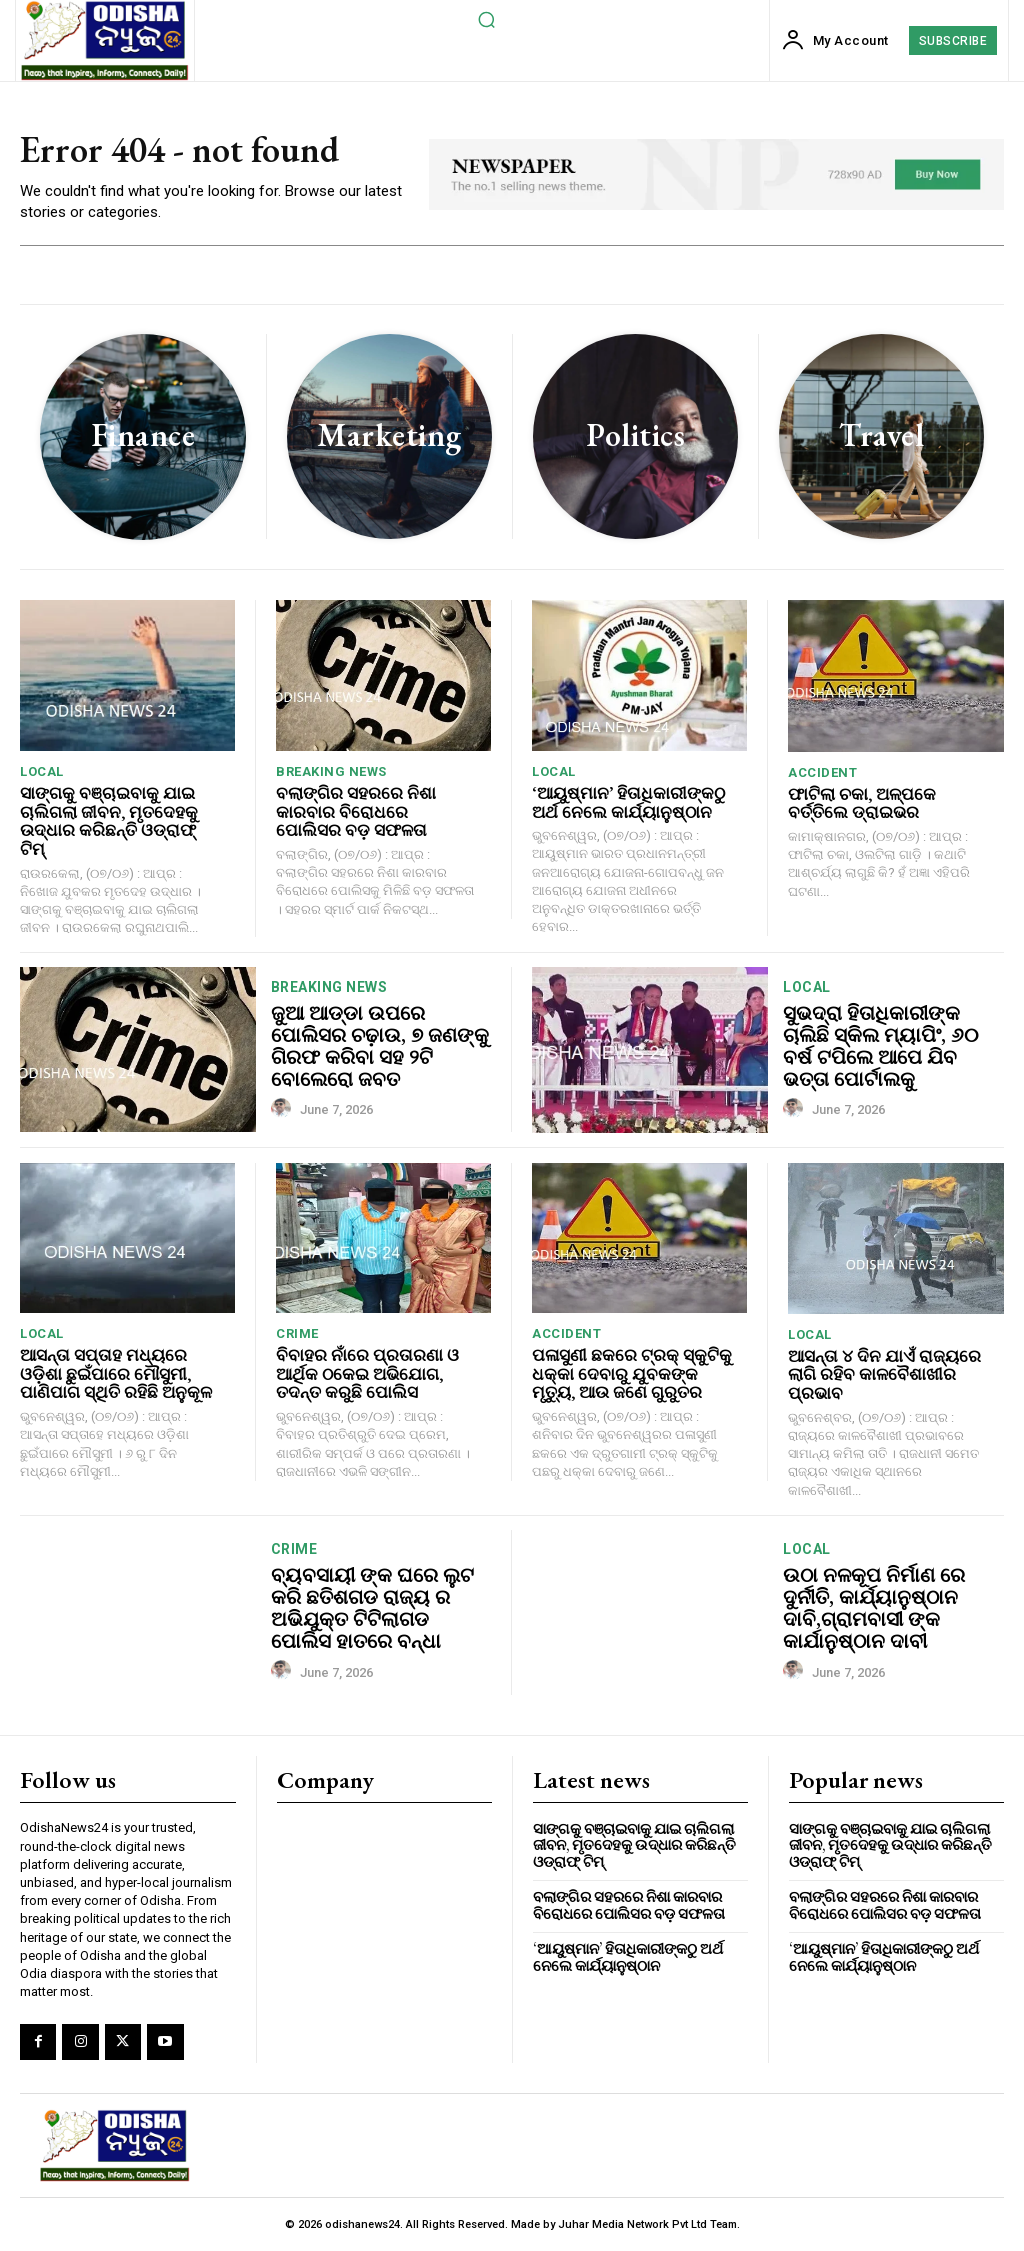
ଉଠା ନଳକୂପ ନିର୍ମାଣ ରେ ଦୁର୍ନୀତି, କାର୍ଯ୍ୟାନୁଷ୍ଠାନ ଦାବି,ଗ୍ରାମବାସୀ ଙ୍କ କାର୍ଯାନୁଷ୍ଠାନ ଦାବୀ (874, 1608)
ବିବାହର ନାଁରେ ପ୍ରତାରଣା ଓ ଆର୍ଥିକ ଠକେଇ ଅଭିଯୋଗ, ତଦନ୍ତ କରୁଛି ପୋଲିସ (367, 1373)
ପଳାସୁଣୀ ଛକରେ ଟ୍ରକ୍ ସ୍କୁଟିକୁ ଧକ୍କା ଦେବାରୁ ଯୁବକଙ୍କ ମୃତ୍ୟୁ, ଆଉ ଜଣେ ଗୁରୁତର (632, 1373)
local (42, 771)
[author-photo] (284, 1109)
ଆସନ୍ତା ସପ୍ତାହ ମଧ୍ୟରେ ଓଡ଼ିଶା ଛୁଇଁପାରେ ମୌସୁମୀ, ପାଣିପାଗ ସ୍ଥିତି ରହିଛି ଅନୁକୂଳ (116, 1373)
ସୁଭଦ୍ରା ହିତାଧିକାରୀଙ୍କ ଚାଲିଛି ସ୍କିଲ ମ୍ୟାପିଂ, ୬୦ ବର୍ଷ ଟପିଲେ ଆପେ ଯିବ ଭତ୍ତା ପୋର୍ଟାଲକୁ (880, 1046)
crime (297, 1333)
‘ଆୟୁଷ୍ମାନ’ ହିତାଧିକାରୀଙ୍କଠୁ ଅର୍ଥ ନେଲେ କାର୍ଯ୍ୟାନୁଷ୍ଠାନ (628, 802)
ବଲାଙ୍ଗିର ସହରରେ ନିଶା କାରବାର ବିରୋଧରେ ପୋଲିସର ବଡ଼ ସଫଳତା (356, 811)
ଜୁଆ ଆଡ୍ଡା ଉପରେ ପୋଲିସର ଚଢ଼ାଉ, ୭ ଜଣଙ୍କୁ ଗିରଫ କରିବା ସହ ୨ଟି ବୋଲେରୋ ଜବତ (380, 1046)
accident (822, 772)
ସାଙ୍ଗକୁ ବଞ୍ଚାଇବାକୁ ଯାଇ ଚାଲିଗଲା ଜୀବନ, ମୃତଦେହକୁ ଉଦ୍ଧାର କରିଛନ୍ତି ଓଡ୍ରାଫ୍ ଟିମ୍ (109, 821)
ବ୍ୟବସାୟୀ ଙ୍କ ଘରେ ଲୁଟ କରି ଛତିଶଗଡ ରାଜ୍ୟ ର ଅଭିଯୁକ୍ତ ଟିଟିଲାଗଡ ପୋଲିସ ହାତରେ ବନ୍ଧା (372, 1608)
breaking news (331, 771)
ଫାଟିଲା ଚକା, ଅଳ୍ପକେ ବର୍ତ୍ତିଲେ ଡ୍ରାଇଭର (862, 803)
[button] (486, 19)
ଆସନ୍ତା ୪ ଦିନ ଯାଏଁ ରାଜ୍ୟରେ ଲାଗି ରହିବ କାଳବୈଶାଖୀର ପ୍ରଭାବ (884, 1374)
